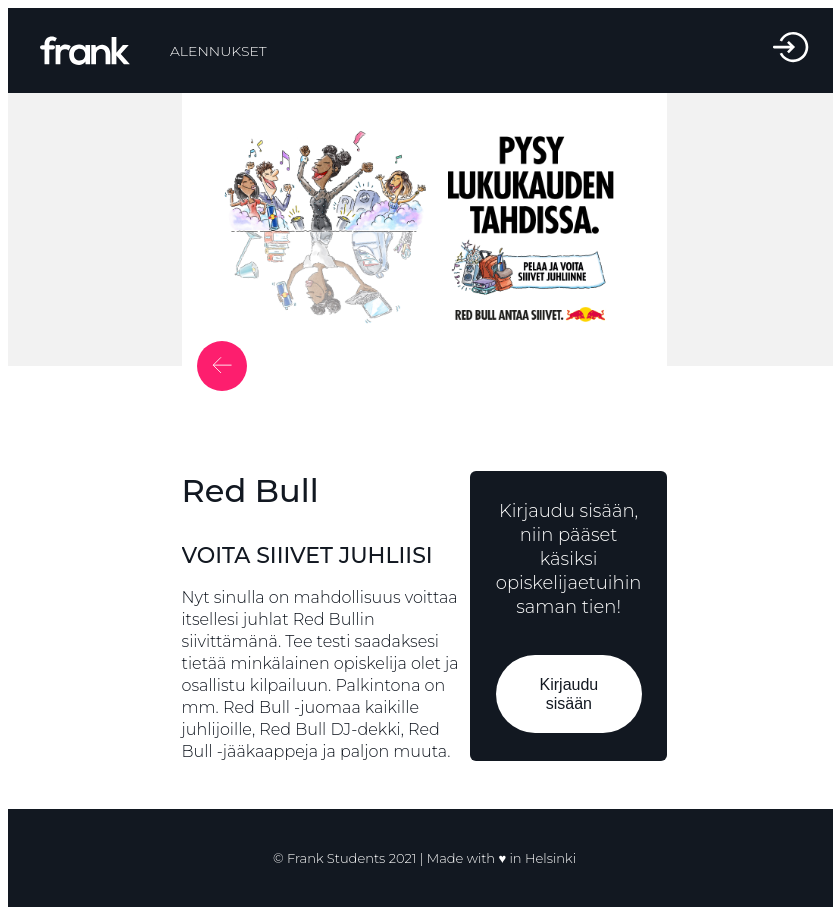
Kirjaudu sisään (568, 694)
